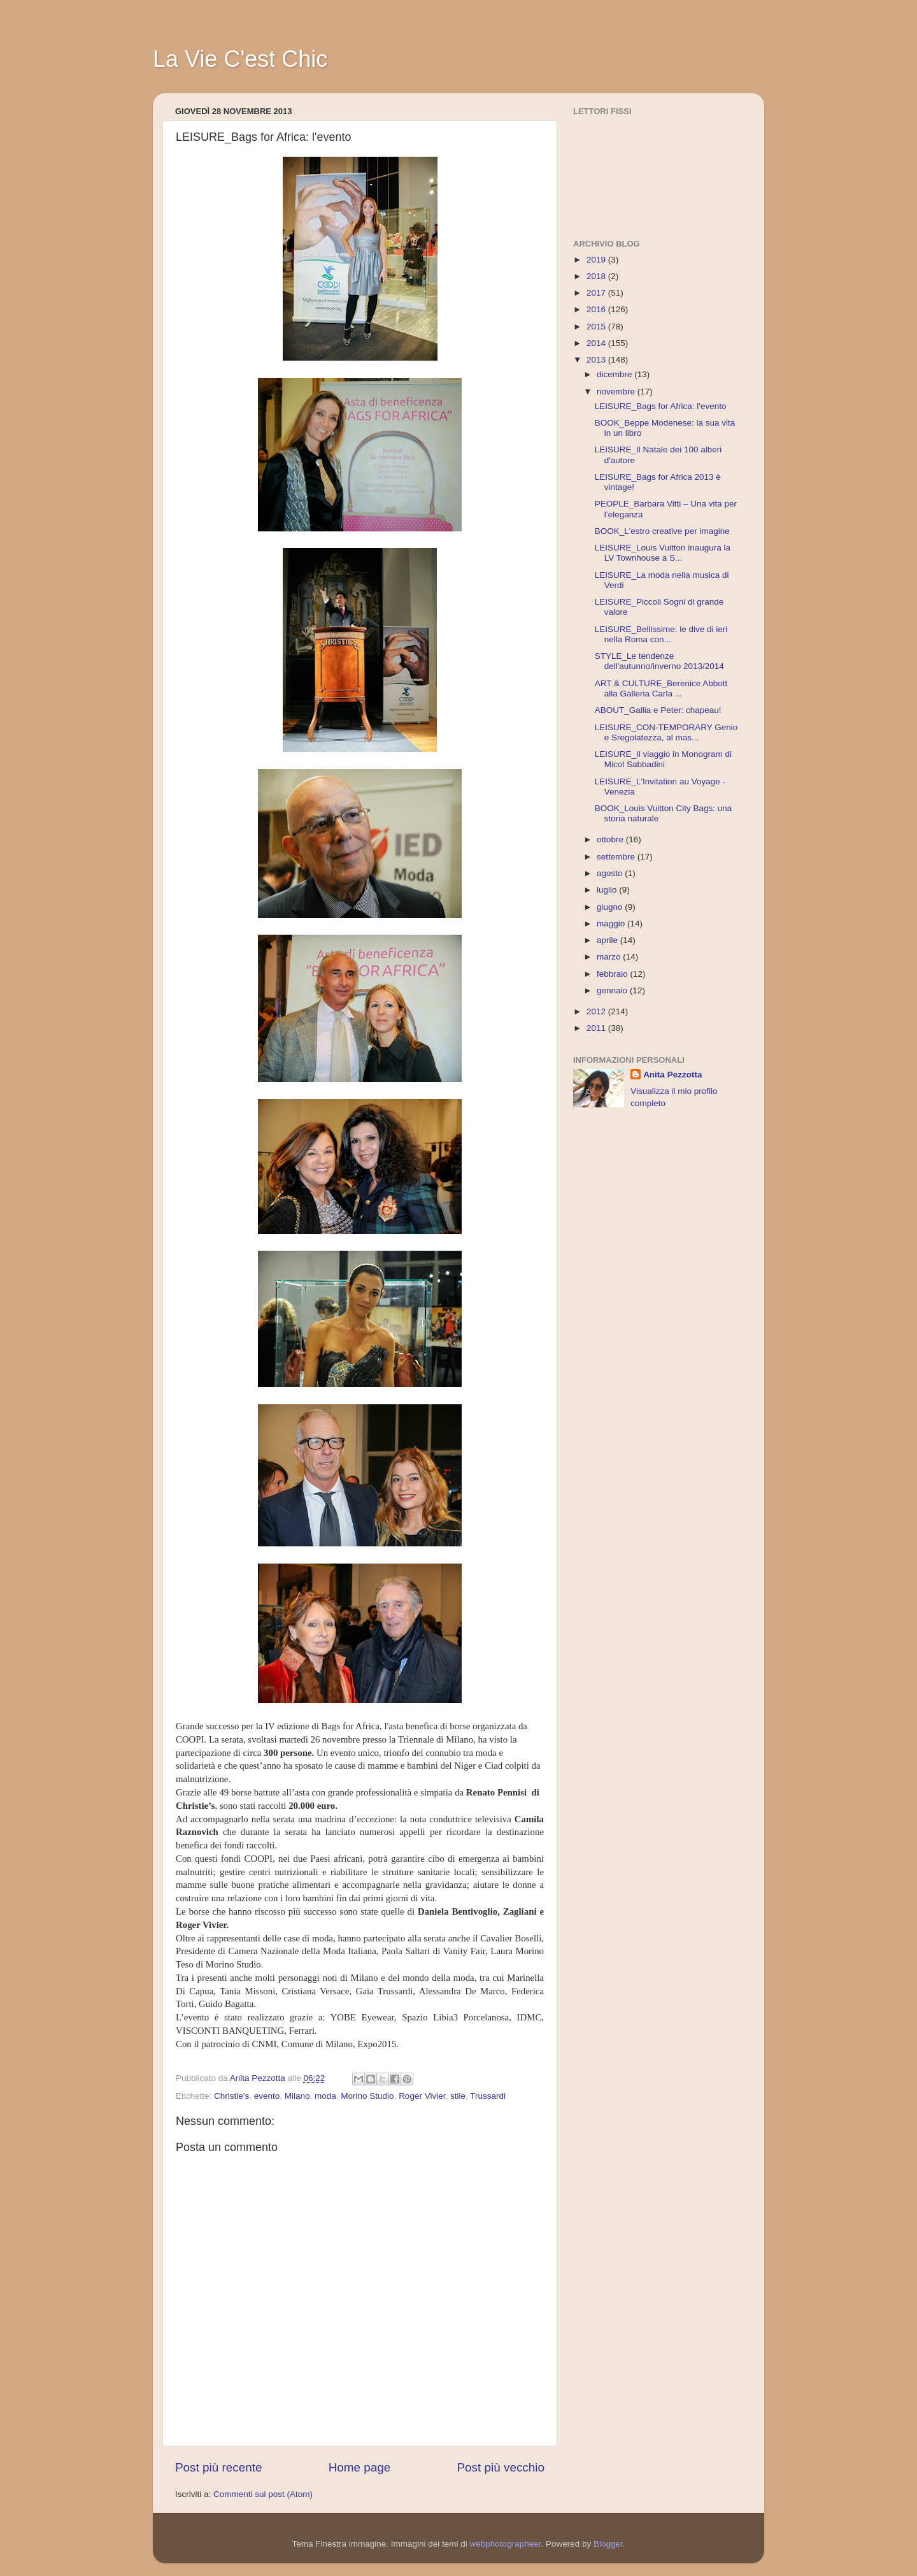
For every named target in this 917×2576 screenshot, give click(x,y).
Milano (297, 2096)
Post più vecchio (500, 2467)
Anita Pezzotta (672, 1074)
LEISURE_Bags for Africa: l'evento (661, 406)
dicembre (615, 374)
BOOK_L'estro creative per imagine (662, 531)
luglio (608, 890)
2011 (597, 1028)
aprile (608, 940)
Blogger (608, 2544)
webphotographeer (505, 2544)
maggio (612, 923)
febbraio (613, 974)
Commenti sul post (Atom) (263, 2494)
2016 (597, 309)
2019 (597, 259)
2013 (597, 359)
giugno (611, 907)
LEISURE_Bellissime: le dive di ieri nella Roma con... (661, 634)
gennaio (613, 990)
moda (325, 2096)
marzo (610, 956)
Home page (360, 2467)
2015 (597, 326)
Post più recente (218, 2467)
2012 (597, 1011)
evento (267, 2096)
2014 (597, 343)
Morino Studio (367, 2096)
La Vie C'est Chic (240, 59)
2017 (597, 293)
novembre (617, 391)
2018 (597, 276)
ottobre (611, 839)
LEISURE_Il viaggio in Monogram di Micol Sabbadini (663, 759)
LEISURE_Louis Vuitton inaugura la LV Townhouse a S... (662, 553)
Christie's (231, 2096)
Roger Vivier (422, 2096)
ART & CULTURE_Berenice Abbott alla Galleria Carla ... (661, 688)
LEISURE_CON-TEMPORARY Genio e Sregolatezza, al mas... (666, 732)
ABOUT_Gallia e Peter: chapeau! (658, 710)
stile (458, 2096)
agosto (611, 873)
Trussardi (488, 2096)
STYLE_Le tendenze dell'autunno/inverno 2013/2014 (659, 661)
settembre (617, 856)
